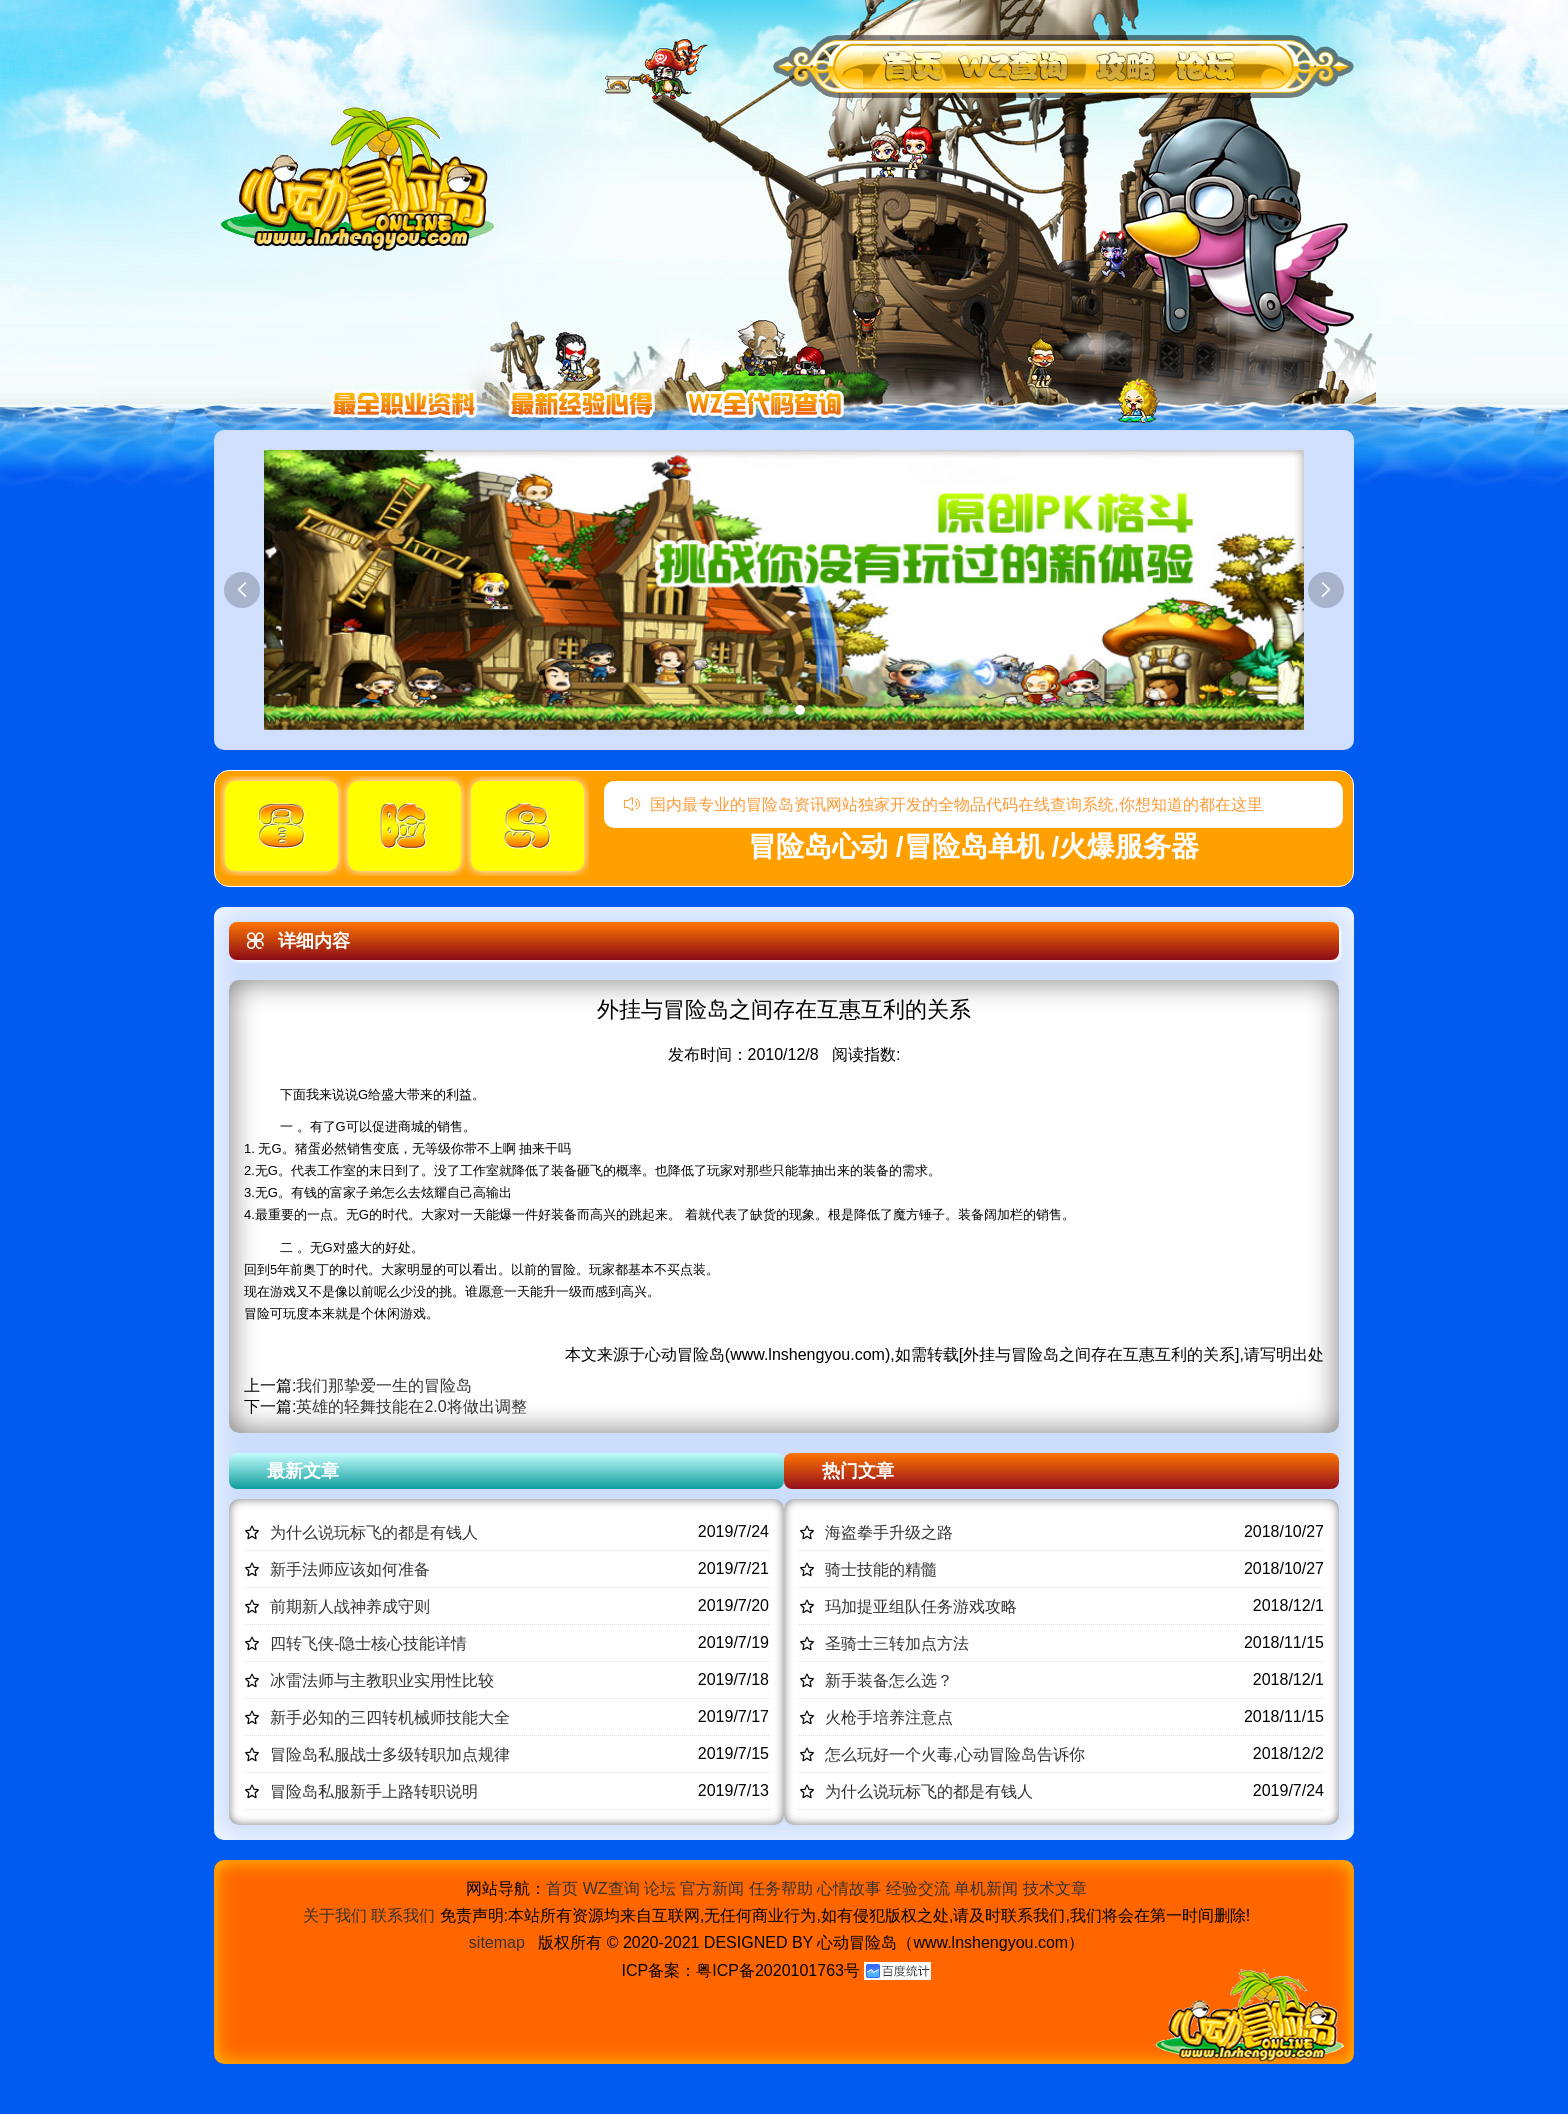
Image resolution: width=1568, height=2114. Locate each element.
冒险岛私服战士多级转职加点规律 (390, 1754)
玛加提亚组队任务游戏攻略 (921, 1606)
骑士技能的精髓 (881, 1569)
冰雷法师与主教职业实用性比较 (382, 1680)
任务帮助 (781, 1888)
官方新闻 (712, 1888)
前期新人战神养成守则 (350, 1606)
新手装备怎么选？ (889, 1680)
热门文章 (858, 1471)
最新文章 (303, 1471)
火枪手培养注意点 (889, 1717)
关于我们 (335, 1915)
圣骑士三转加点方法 (897, 1643)
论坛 (660, 1888)
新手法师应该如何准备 (350, 1569)
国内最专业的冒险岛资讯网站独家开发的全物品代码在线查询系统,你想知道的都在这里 (943, 804)
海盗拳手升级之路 (889, 1532)
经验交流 (918, 1888)
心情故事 (849, 1888)
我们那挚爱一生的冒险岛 (384, 1385)
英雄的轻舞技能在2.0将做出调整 (411, 1406)
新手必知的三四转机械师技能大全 (390, 1717)
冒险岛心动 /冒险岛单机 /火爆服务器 (973, 846)
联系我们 (403, 1915)
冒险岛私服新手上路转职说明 (374, 1791)
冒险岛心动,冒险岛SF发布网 (363, 177)
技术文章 (1055, 1888)
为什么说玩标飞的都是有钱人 (374, 1532)
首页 (562, 1888)
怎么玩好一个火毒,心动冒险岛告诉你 (955, 1754)
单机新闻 (986, 1888)
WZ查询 (611, 1888)
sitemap (497, 1942)
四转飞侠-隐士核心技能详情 (368, 1643)
